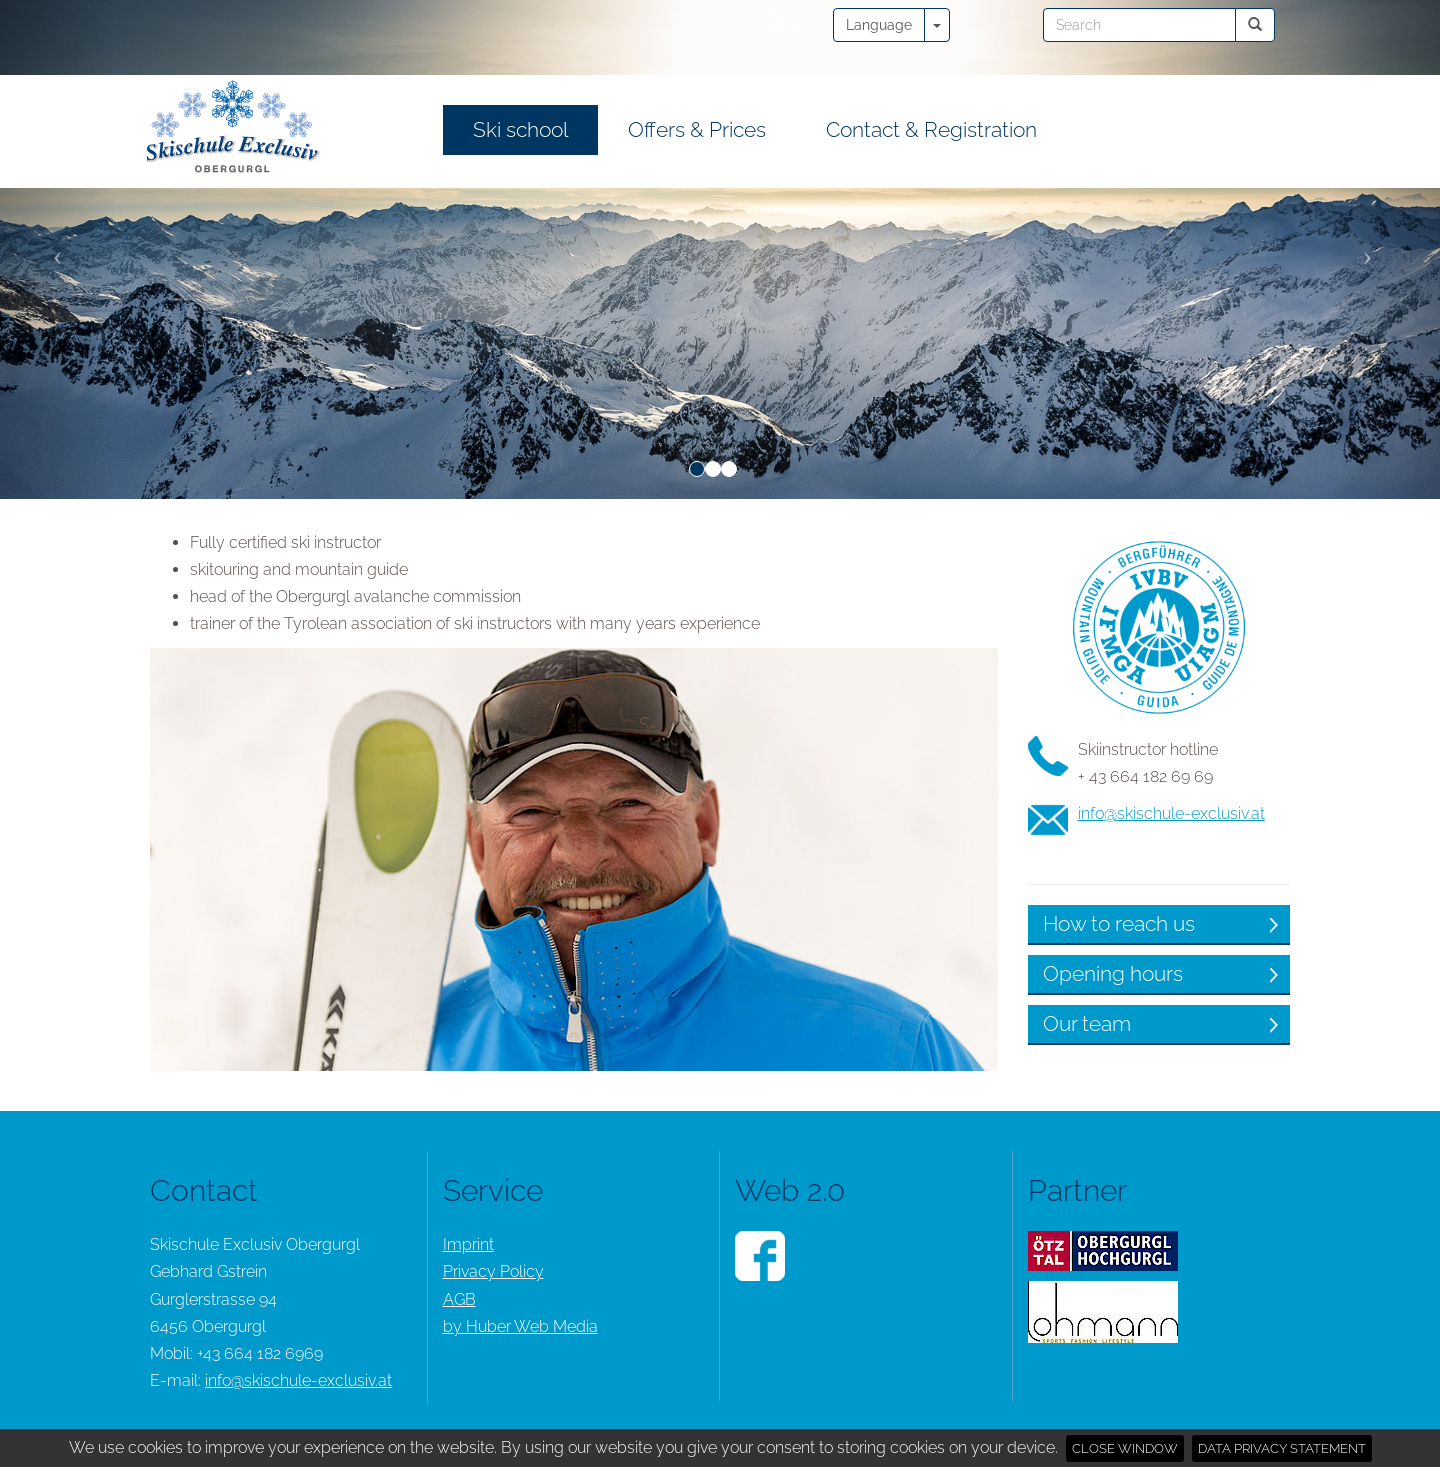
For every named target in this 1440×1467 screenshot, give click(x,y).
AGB (459, 1299)
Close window (1125, 1448)
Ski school (520, 129)
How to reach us (241, 923)
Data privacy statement (1282, 1448)
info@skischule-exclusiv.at (293, 813)
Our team (209, 1023)
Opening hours (235, 973)
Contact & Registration (931, 129)
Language (879, 25)
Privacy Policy (493, 1271)
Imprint (468, 1244)
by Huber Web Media (520, 1326)
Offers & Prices (697, 129)
